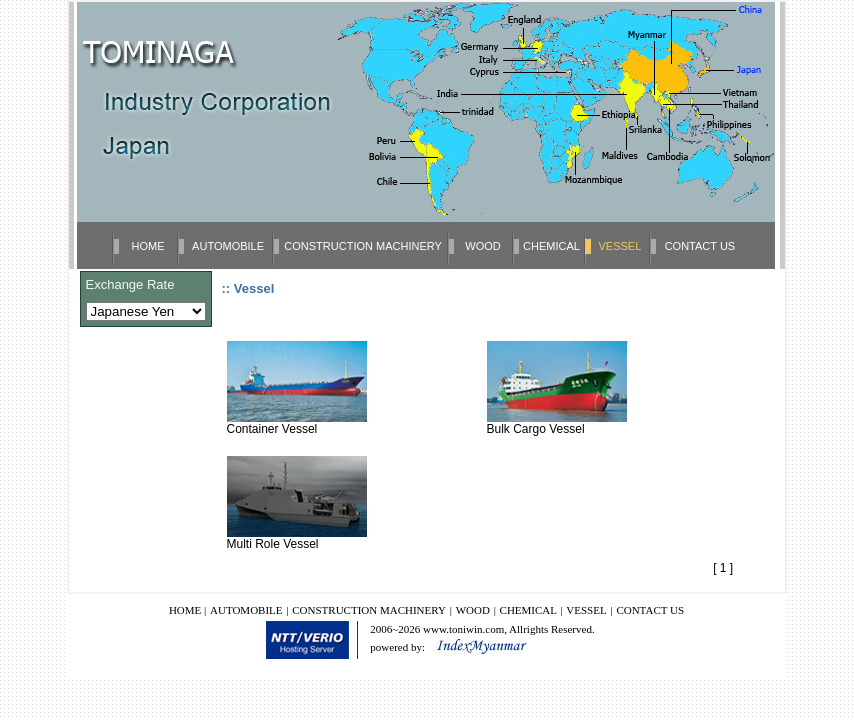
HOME (148, 246)
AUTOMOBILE (228, 246)
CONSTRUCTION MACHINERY (362, 246)
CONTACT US (700, 246)
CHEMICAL (551, 246)
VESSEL (586, 610)
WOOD (482, 246)
